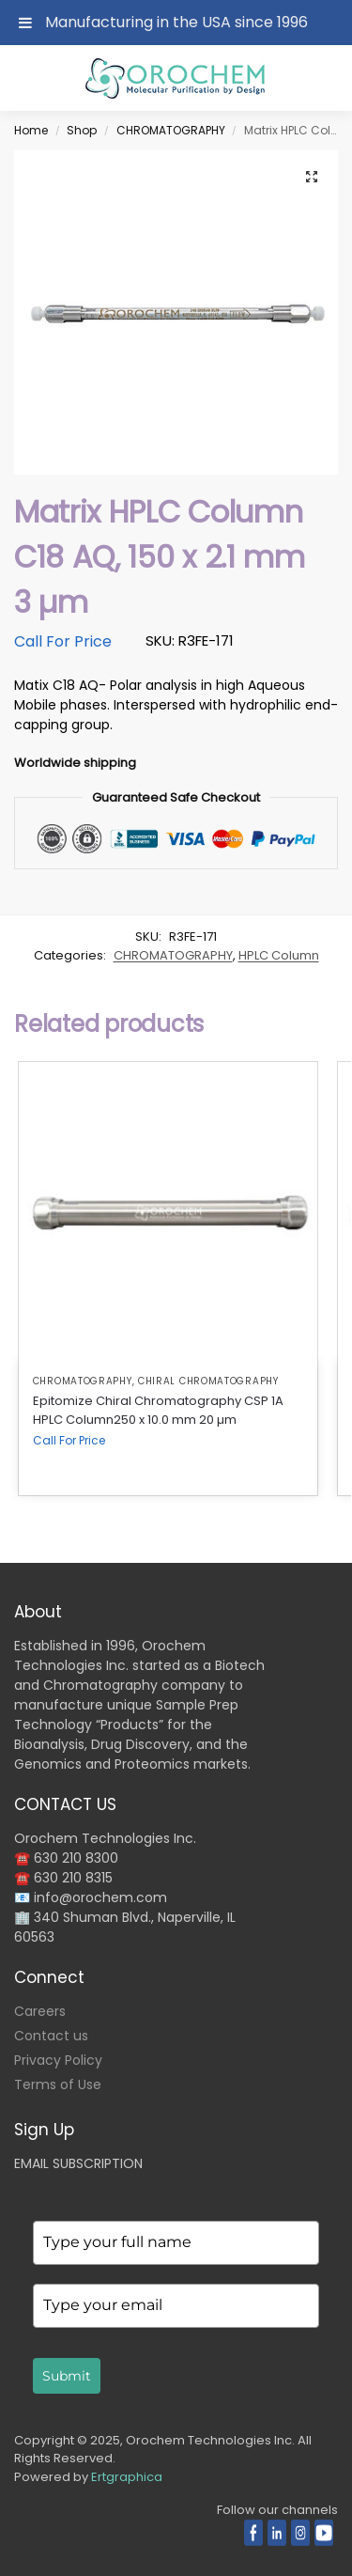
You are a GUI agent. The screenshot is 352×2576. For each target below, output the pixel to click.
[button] (312, 177)
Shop (82, 130)
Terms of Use (57, 2084)
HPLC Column (278, 955)
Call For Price (63, 641)
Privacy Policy (58, 2060)
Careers (40, 2011)
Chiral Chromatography (208, 1381)
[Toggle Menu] (25, 22)
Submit (66, 2375)
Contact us (51, 2035)
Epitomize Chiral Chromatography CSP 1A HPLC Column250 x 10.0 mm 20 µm (158, 1410)
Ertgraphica (126, 2477)
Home (31, 130)
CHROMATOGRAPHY (170, 130)
